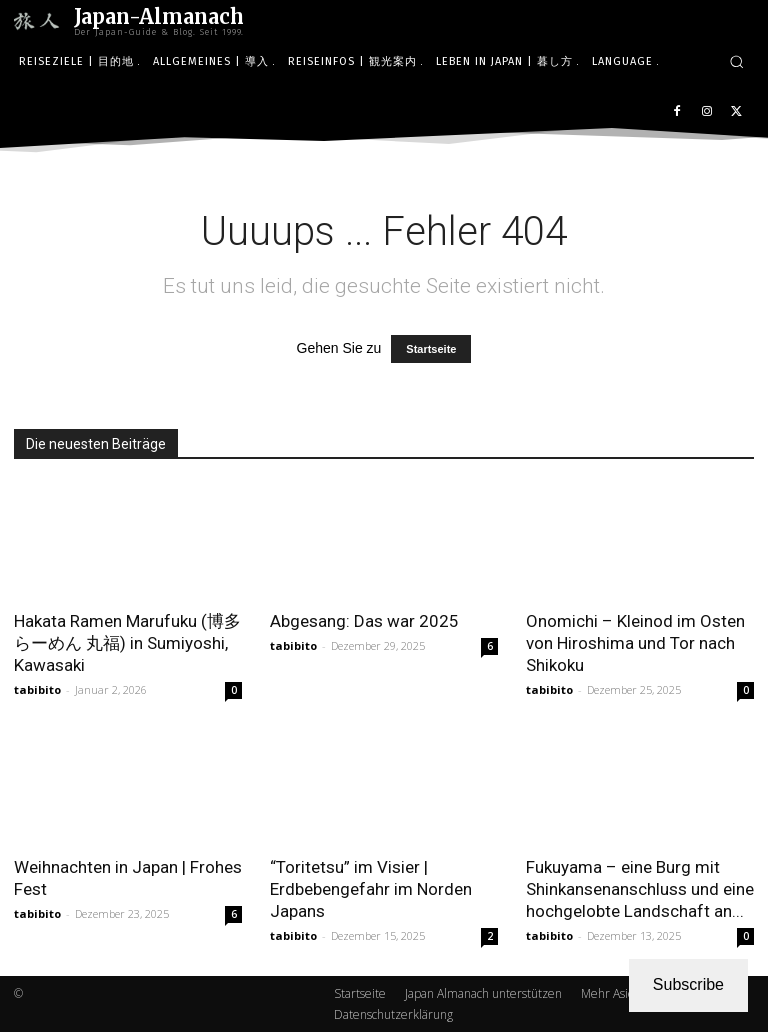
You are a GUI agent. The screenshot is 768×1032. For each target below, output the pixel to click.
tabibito (37, 689)
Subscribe (688, 984)
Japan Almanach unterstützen (483, 993)
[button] (736, 61)
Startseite (431, 349)
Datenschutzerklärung (393, 1014)
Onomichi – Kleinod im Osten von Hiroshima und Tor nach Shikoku (635, 643)
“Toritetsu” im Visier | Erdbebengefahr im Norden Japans (371, 889)
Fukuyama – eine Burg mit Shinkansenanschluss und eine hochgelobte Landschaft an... (640, 889)
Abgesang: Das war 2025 (364, 621)
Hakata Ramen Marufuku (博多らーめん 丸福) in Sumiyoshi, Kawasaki (127, 643)
